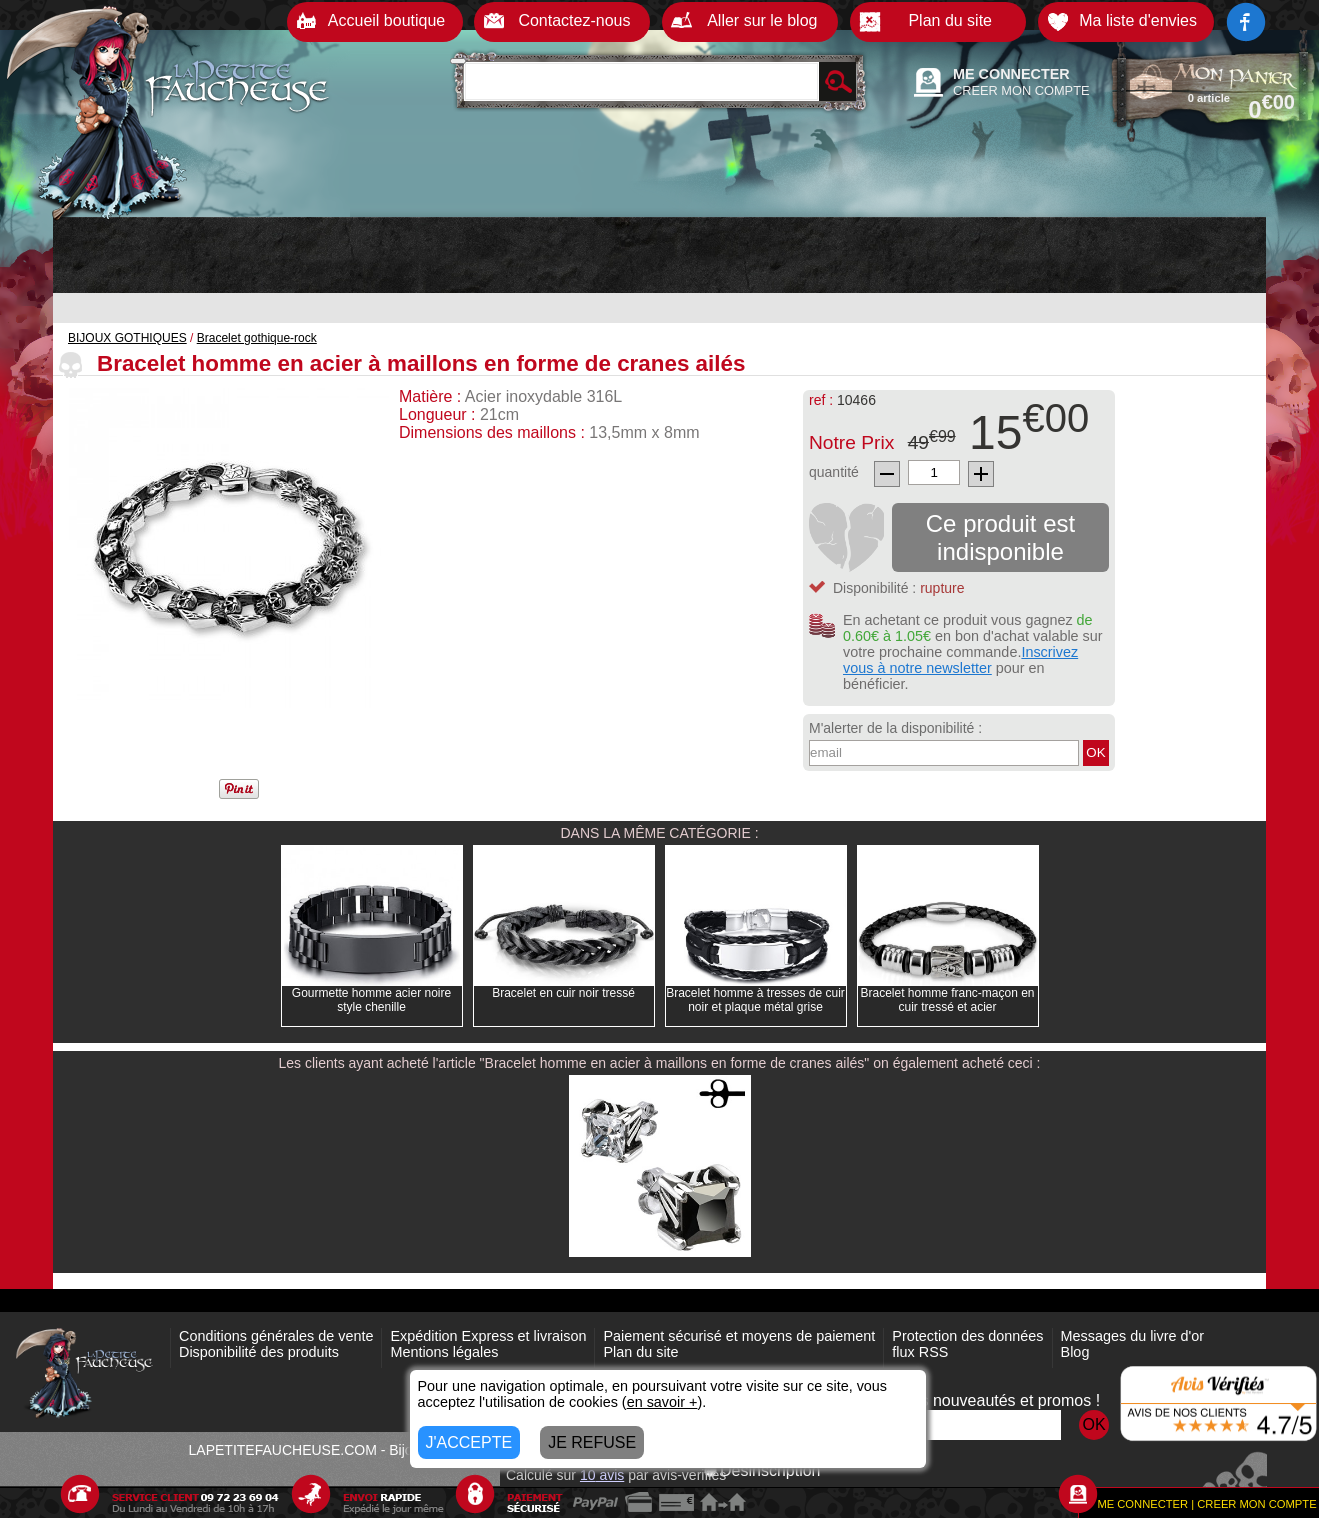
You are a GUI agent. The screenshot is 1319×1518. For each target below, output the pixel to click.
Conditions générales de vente (276, 1336)
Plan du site (640, 1352)
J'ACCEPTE (469, 1442)
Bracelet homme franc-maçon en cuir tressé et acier (947, 1000)
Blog (1075, 1352)
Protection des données (967, 1336)
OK (1095, 752)
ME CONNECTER (1011, 74)
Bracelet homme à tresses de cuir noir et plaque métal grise (755, 1000)
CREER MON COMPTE (1021, 90)
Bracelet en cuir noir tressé (563, 993)
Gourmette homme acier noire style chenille (371, 1000)
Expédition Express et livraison (488, 1336)
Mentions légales (444, 1352)
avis (602, 1475)
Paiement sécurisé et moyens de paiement (739, 1336)
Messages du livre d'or (1133, 1336)
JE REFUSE (592, 1442)
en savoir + (662, 1402)
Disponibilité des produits (259, 1352)
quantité (834, 472)
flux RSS (920, 1352)
